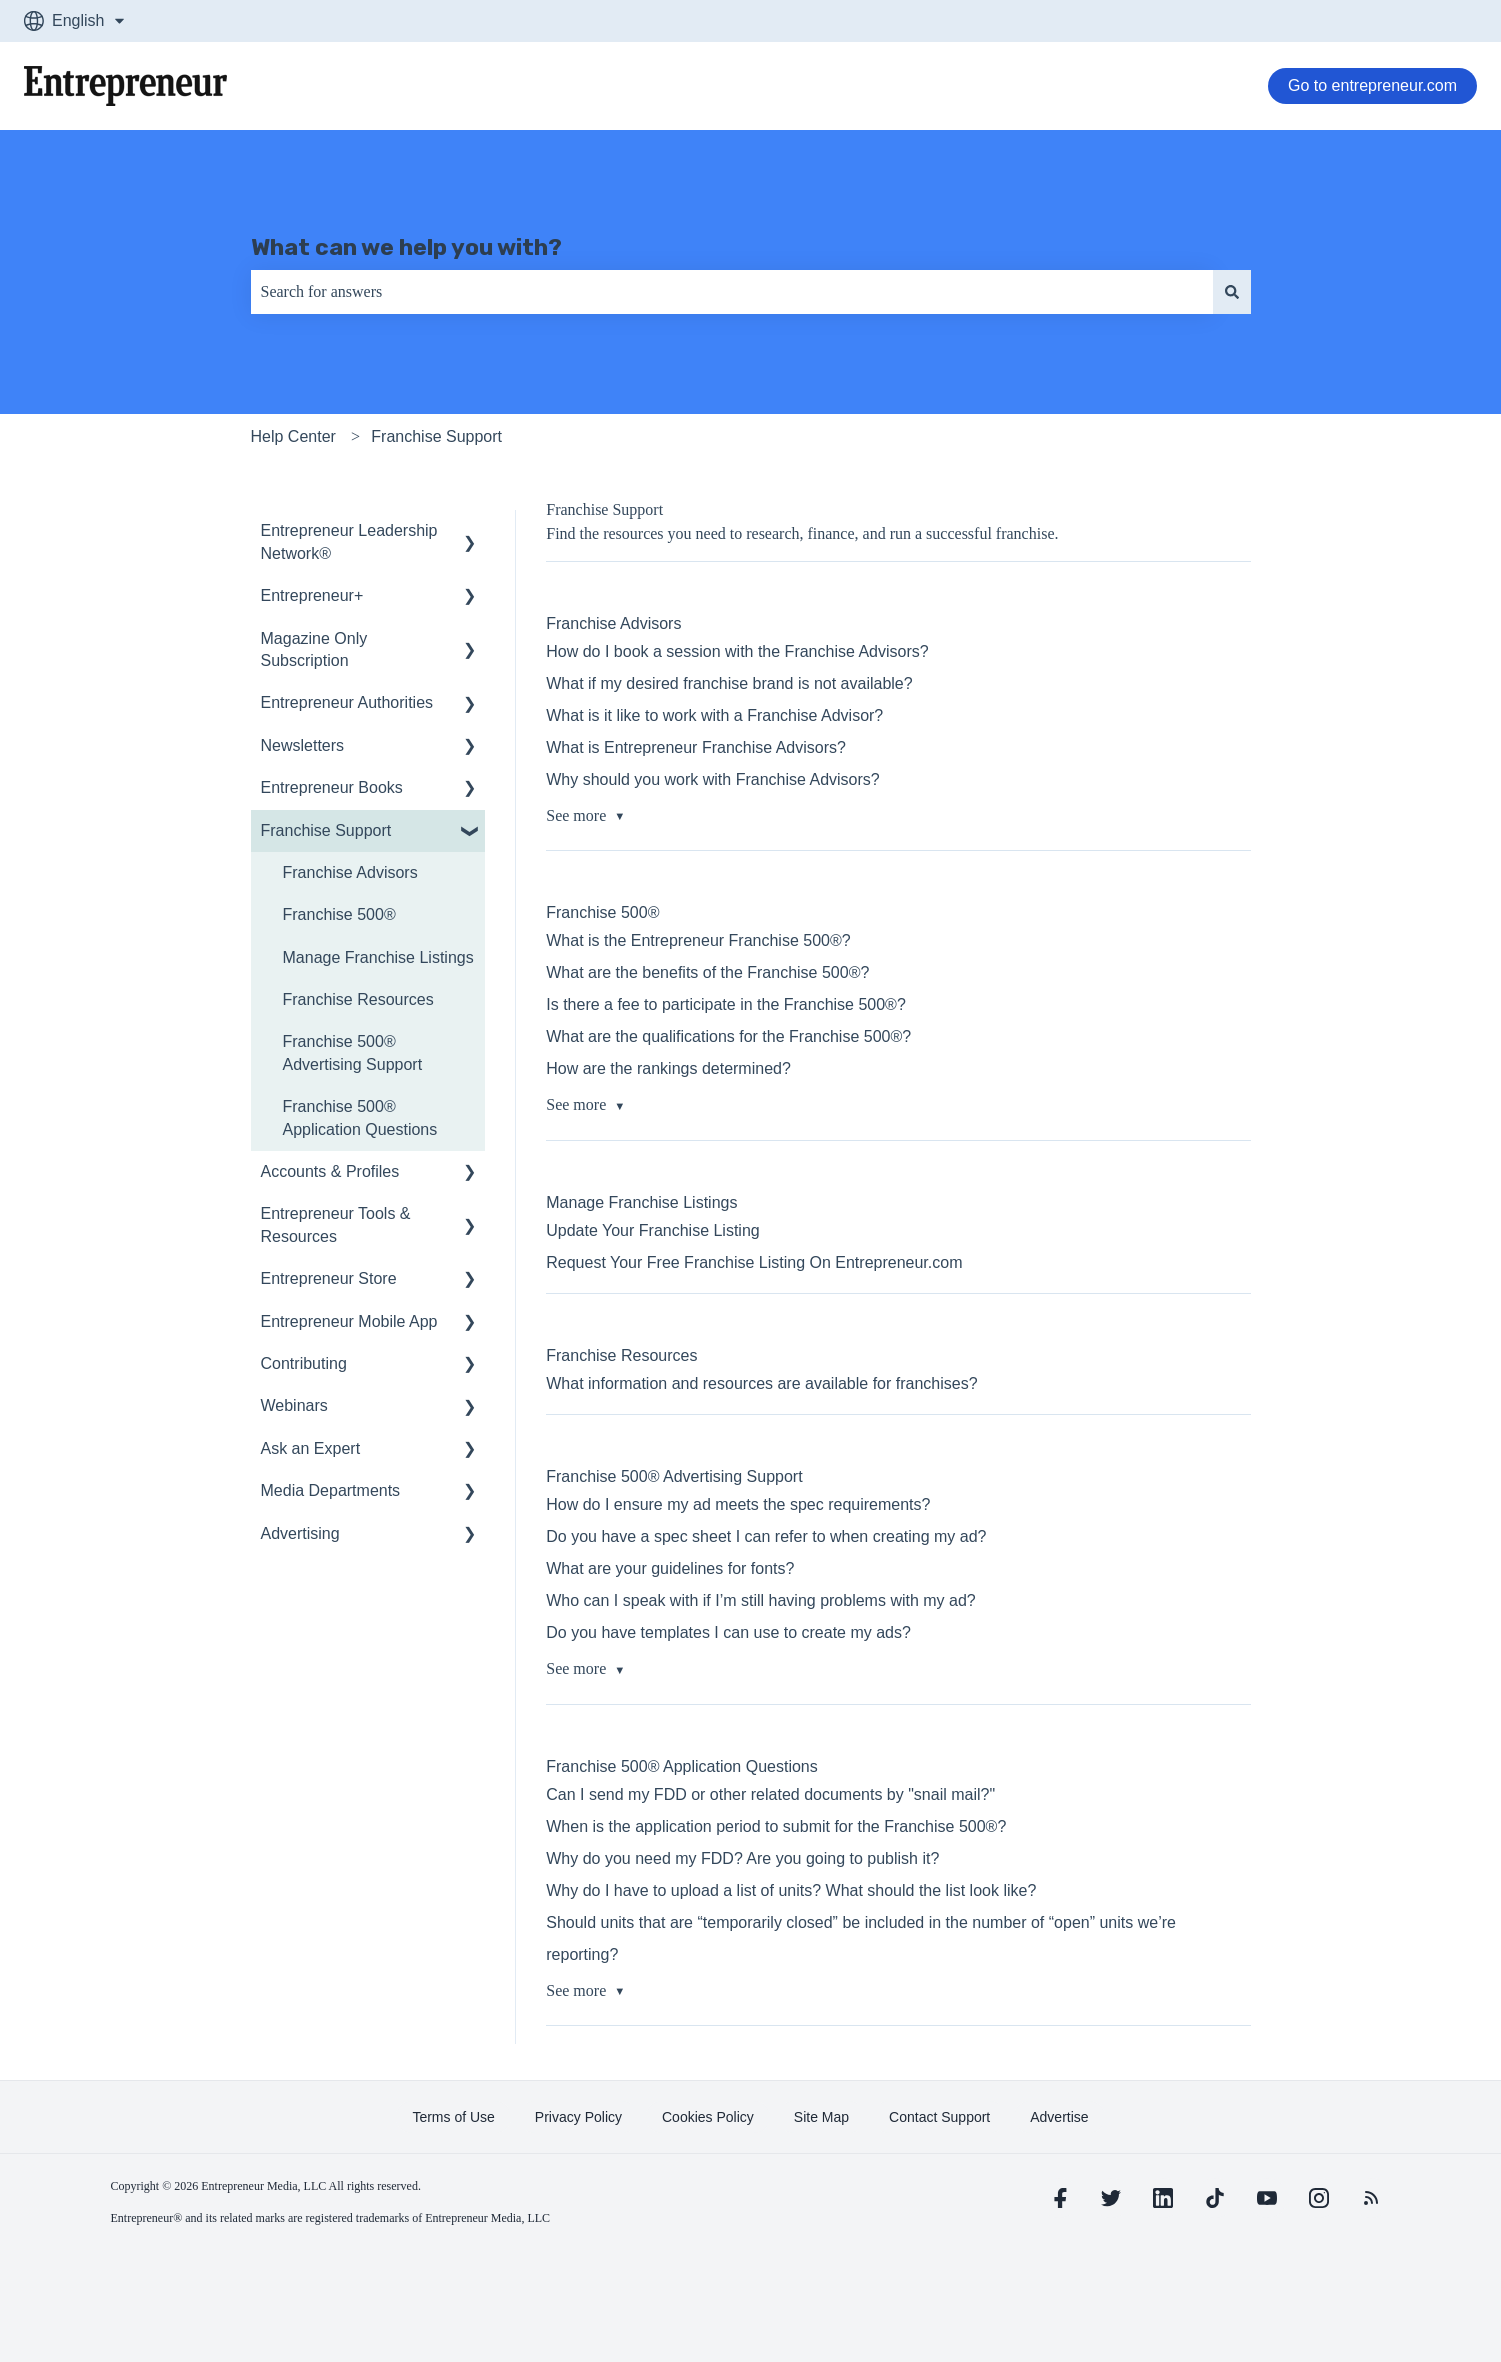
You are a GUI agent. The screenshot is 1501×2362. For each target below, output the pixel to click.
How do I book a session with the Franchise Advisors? (737, 651)
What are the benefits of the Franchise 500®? (707, 972)
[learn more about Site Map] (821, 2117)
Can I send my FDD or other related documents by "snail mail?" (770, 1794)
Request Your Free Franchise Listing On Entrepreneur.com (754, 1262)
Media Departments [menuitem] (331, 1490)
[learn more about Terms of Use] (453, 2117)
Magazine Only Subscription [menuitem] (314, 649)
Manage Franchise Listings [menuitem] (378, 957)
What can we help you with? (406, 247)
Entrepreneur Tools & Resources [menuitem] (336, 1224)
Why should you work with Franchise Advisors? (712, 779)
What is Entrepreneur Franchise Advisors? (696, 747)
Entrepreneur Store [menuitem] (329, 1278)
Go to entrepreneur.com (1372, 85)
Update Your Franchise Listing (652, 1230)
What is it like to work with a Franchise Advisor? (714, 715)
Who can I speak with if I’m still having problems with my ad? (761, 1600)
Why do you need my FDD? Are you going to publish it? (742, 1858)
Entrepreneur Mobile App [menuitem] (349, 1321)
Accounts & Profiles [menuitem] (330, 1171)
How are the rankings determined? (668, 1068)
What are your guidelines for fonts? (670, 1568)
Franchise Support (436, 436)
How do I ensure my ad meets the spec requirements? (738, 1504)
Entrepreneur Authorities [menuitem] (347, 702)
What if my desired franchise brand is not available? (729, 683)
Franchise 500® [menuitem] (339, 914)
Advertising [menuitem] (300, 1533)
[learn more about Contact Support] (939, 2117)
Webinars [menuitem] (294, 1405)
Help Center (293, 436)
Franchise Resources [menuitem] (358, 999)
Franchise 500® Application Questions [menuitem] (360, 1117)
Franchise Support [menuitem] (326, 830)
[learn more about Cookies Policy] (708, 2117)
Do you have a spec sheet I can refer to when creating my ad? (766, 1536)
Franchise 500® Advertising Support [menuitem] (353, 1052)
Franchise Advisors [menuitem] (350, 872)
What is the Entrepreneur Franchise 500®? (698, 940)
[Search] (1232, 292)
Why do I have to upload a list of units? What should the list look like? (791, 1890)
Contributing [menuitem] (304, 1363)
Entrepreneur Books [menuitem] (332, 787)
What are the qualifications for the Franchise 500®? (728, 1036)
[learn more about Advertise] (1059, 2117)
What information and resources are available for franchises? (761, 1383)
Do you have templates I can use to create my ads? (728, 1632)
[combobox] (732, 292)
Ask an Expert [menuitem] (311, 1448)
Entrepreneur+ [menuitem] (312, 595)
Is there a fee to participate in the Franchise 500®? (726, 1004)
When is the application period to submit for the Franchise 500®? (776, 1826)
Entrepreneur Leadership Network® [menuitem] (349, 541)
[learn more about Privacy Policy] (578, 2117)
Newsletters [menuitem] (303, 745)
